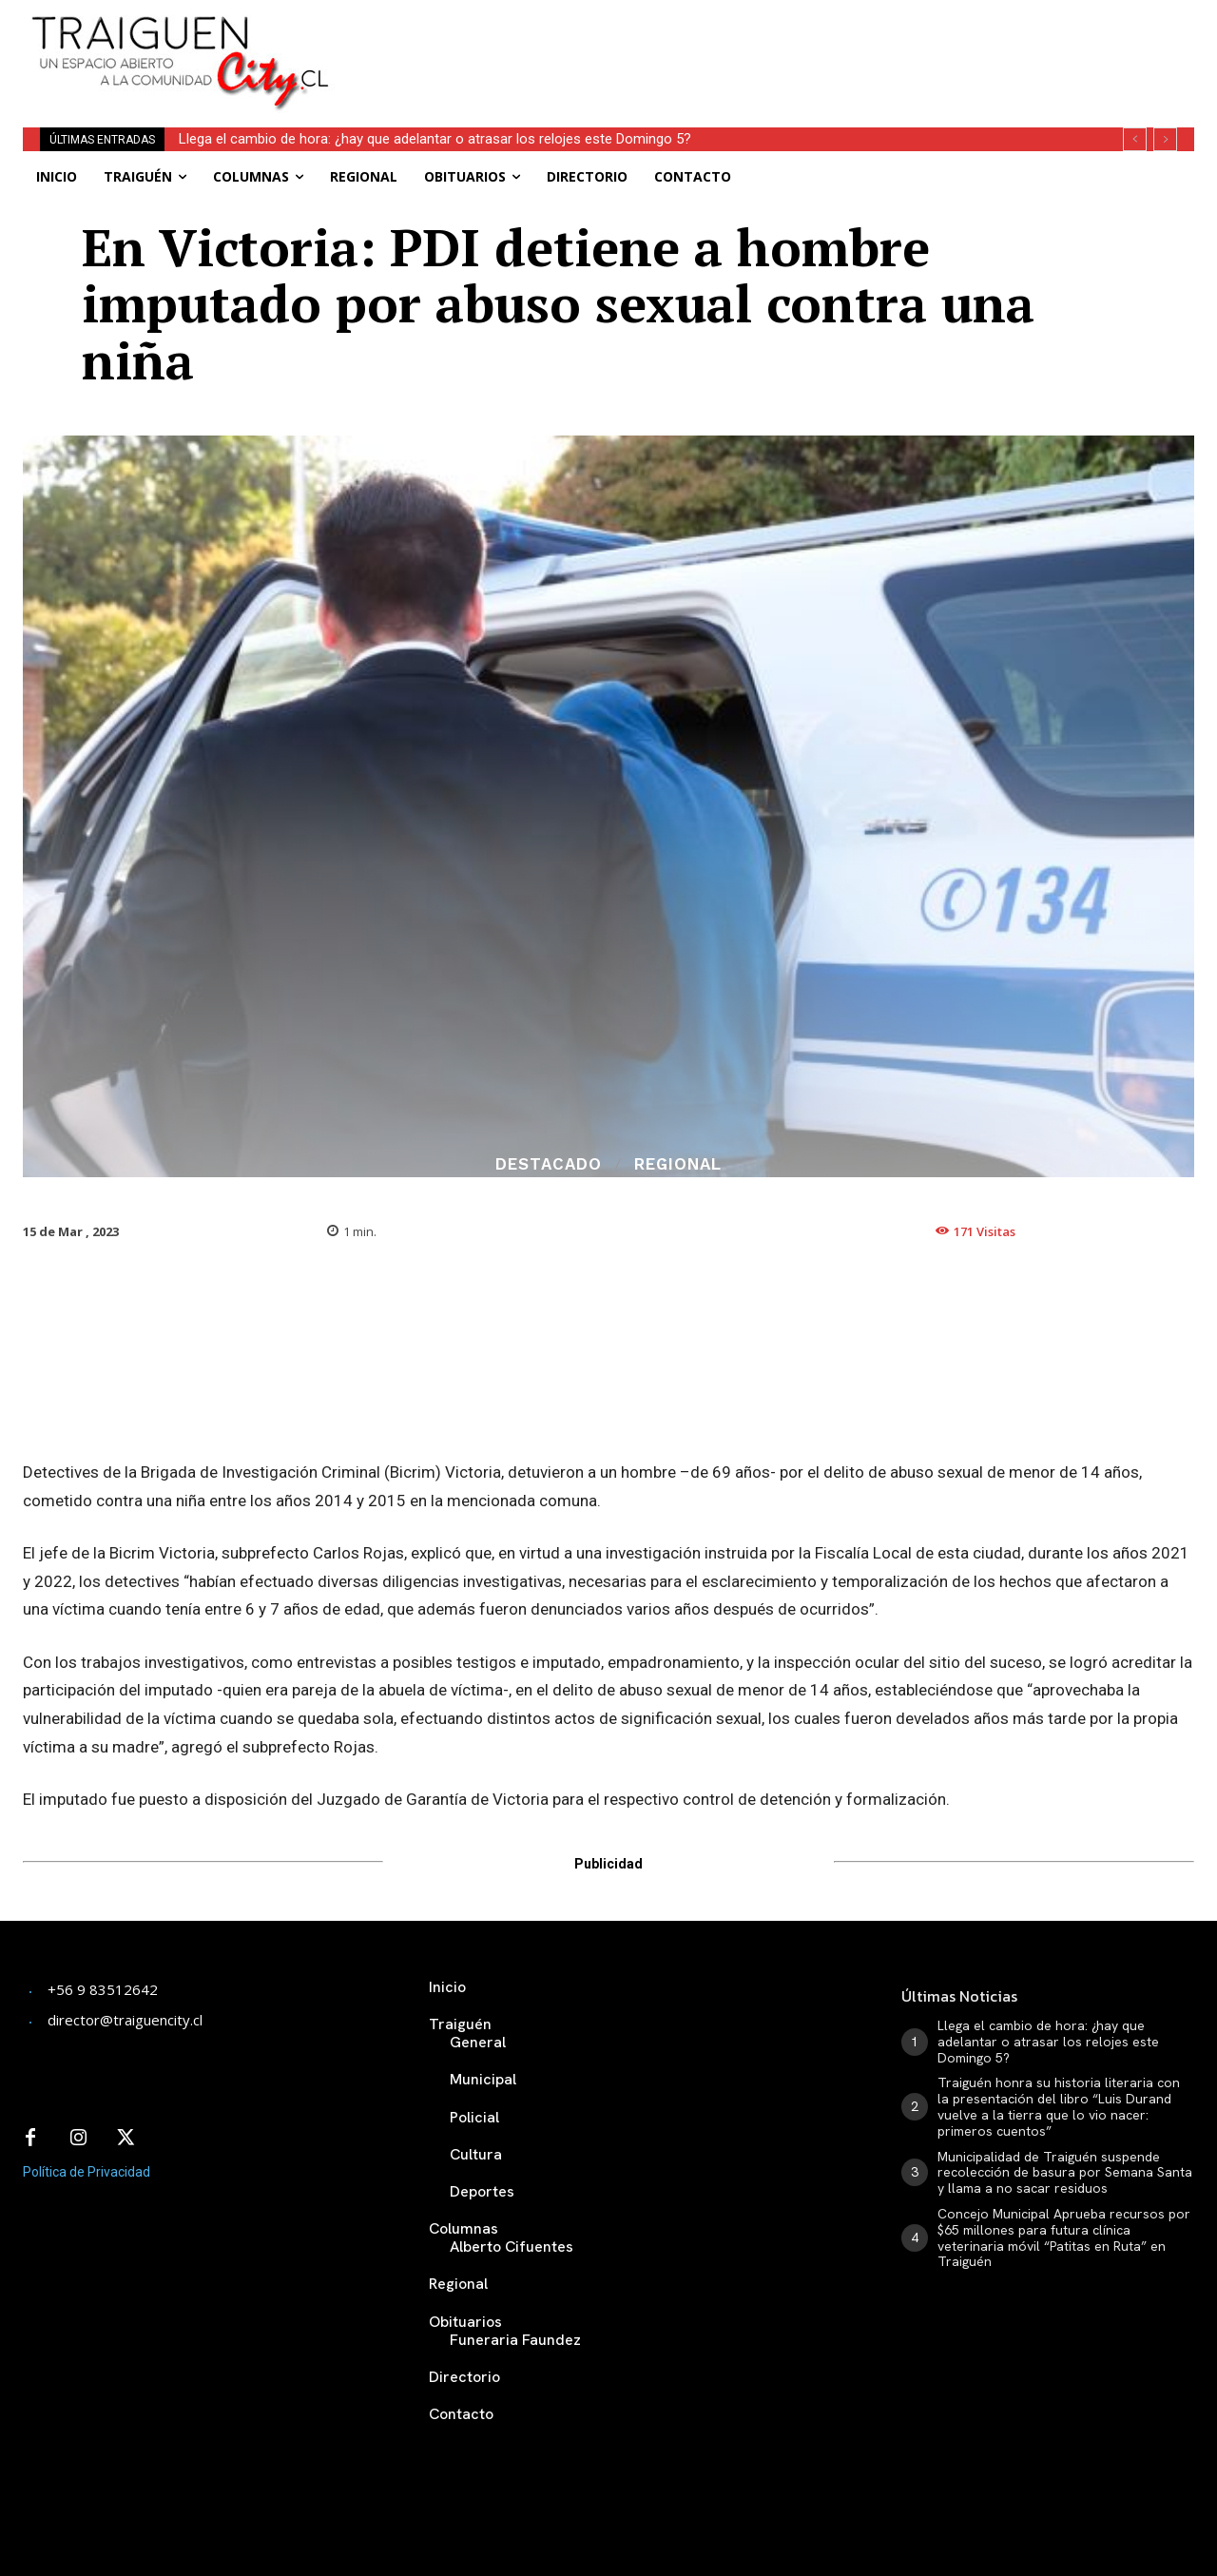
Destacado (548, 1164)
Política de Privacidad (86, 2171)
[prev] (1135, 139)
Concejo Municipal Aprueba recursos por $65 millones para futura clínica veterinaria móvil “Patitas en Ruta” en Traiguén (1063, 2237)
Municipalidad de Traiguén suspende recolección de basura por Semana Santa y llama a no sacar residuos (1064, 2173)
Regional (678, 1164)
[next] (1165, 139)
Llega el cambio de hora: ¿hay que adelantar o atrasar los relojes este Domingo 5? (435, 138)
